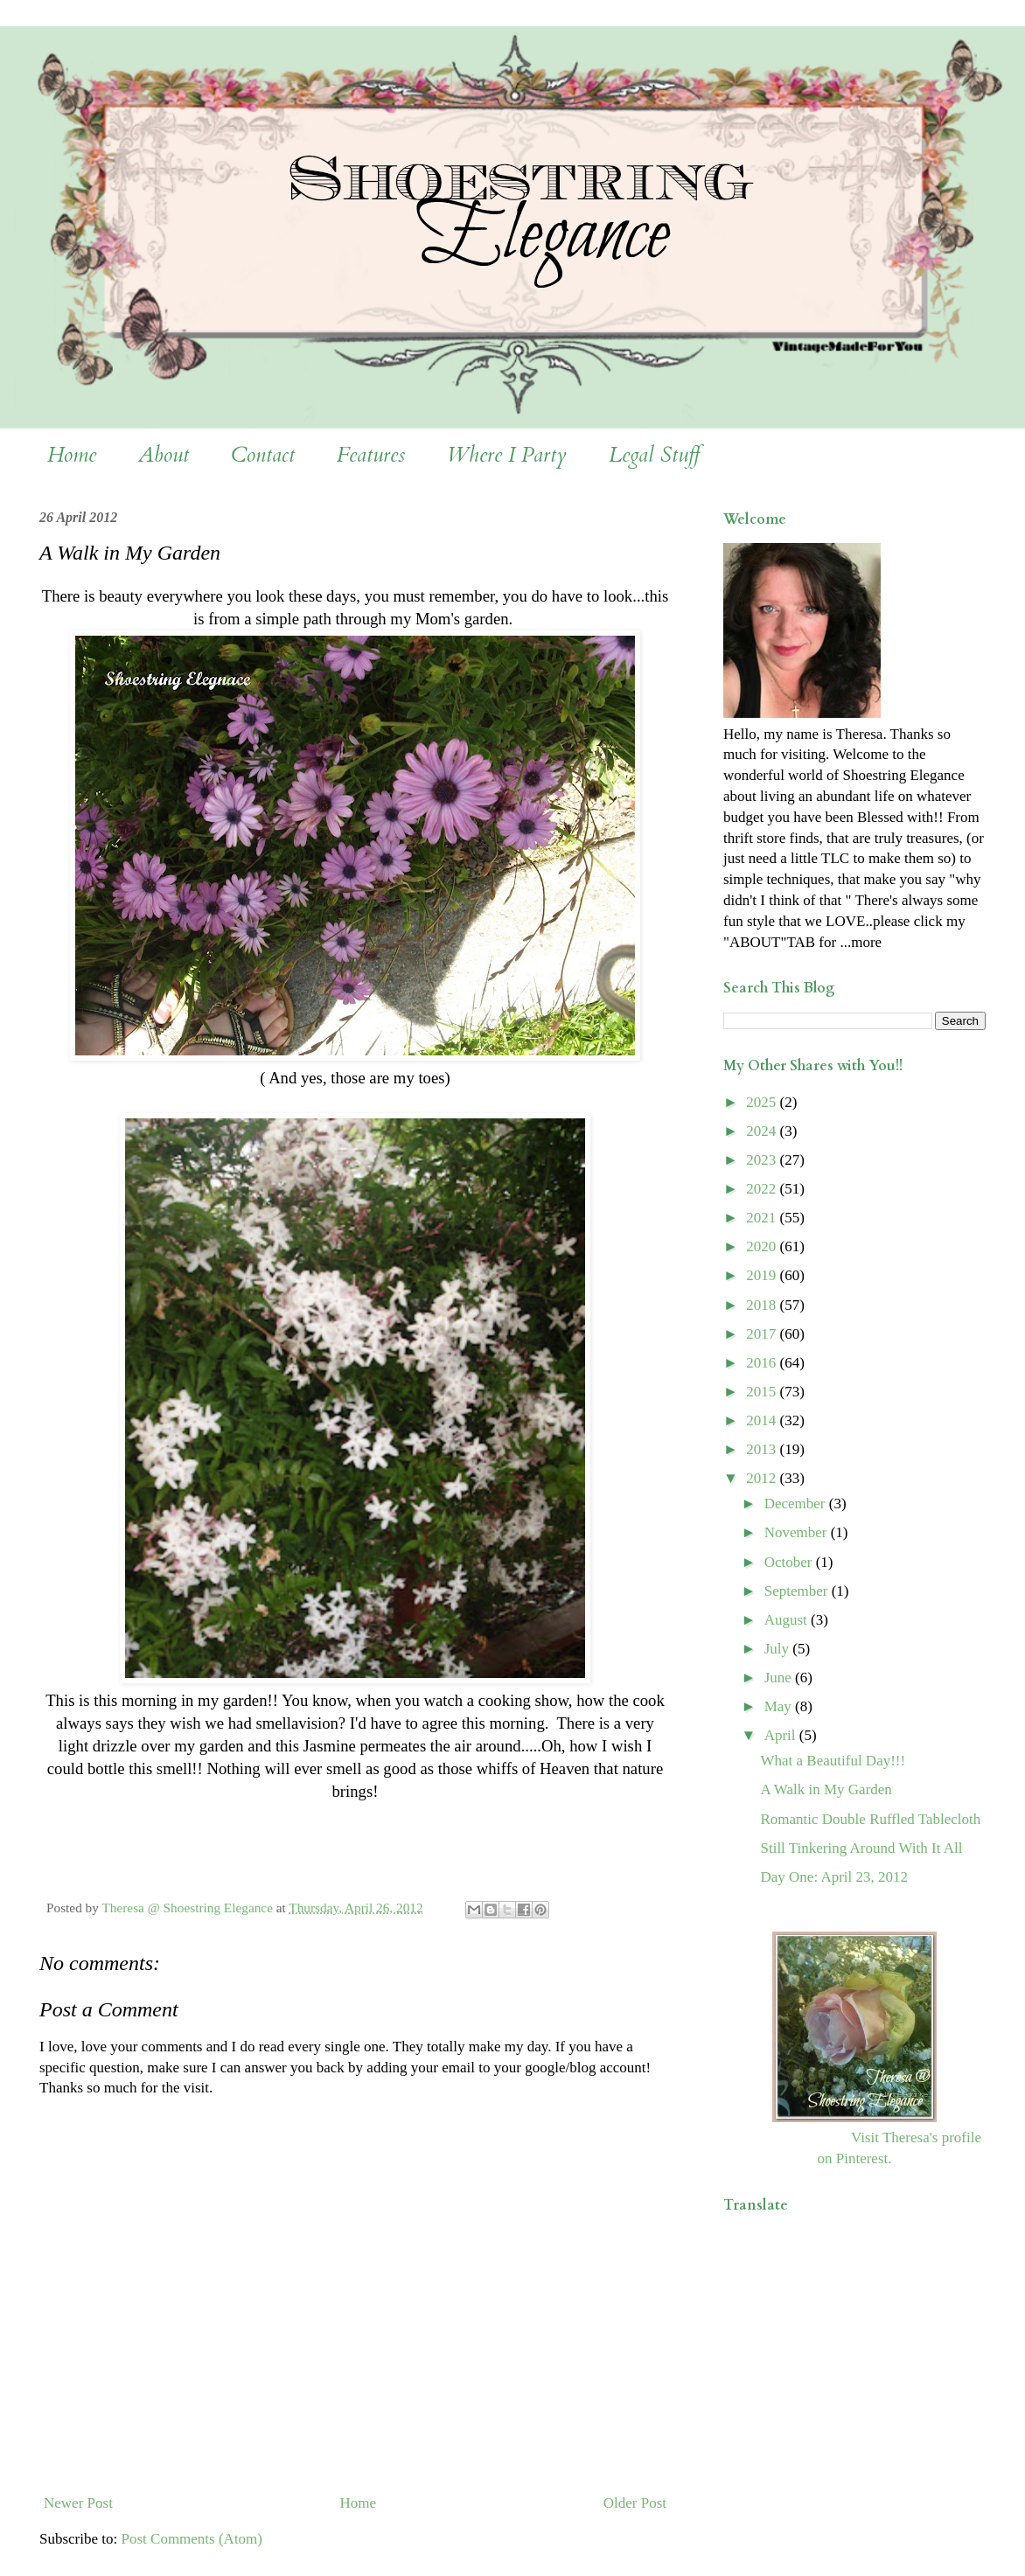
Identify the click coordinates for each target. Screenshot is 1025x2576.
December (796, 1503)
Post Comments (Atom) (192, 2539)
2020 (762, 1246)
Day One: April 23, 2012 (834, 1877)
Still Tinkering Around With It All (861, 1848)
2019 (762, 1275)
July (778, 1648)
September (798, 1591)
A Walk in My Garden (825, 1789)
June (779, 1677)
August (787, 1620)
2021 (762, 1217)
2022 (762, 1188)
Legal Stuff (654, 455)
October (790, 1562)
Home (71, 455)
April (781, 1735)
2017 (762, 1334)
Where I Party (507, 455)
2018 (762, 1305)
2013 (762, 1449)
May (779, 1706)
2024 (762, 1131)
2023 (762, 1160)
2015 (762, 1391)
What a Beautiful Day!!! (832, 1760)
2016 (762, 1362)
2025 (762, 1102)
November (797, 1532)
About (163, 455)
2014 (762, 1420)
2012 (762, 1478)
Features (371, 455)
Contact (263, 455)
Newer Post (78, 2503)
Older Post (634, 2503)
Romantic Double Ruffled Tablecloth (870, 1819)
